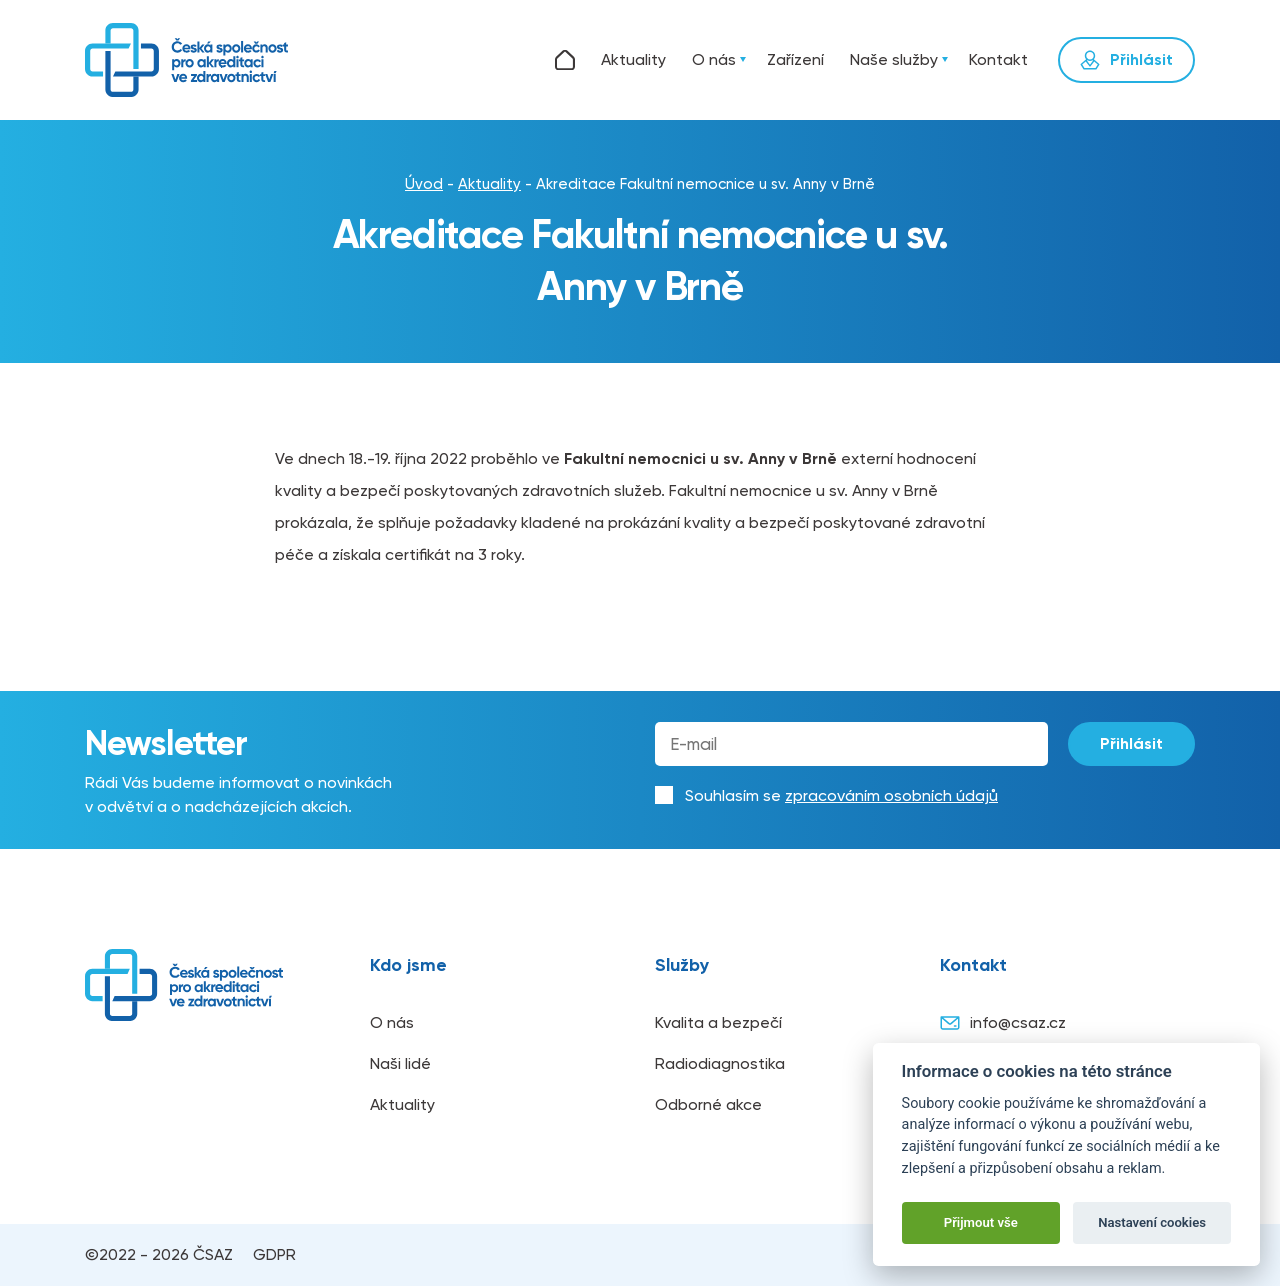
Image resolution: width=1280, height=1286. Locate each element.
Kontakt (998, 59)
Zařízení (795, 59)
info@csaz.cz (1003, 1023)
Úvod (565, 60)
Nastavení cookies (1152, 1222)
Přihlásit (1131, 743)
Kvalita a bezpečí (718, 1022)
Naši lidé (400, 1063)
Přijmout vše (981, 1222)
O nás (714, 59)
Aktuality (633, 59)
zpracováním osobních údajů (891, 795)
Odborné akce (708, 1104)
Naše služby (894, 59)
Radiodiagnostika (720, 1063)
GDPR (274, 1254)
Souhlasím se (841, 795)
